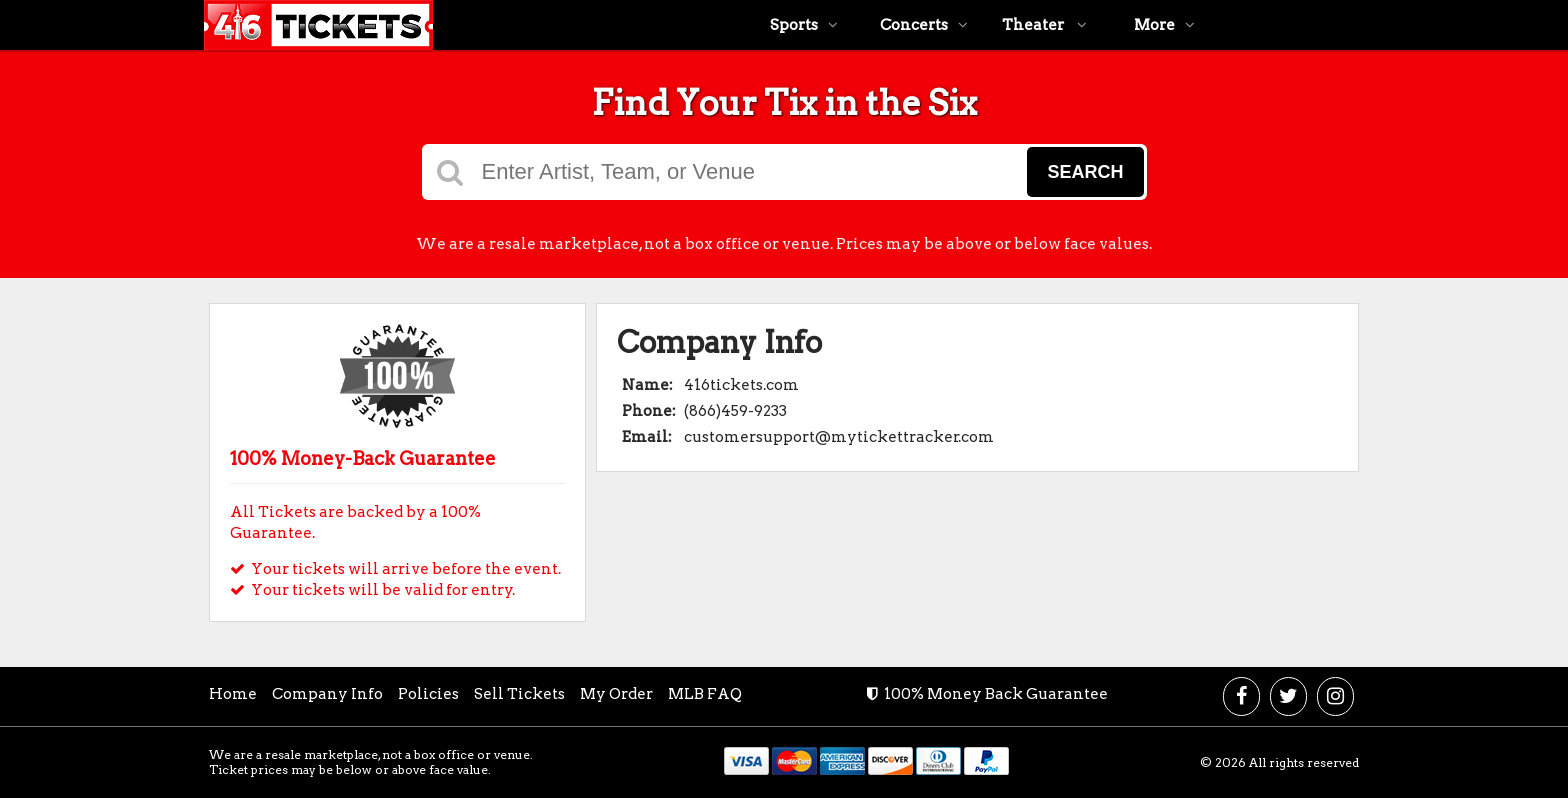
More (1164, 25)
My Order (616, 694)
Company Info (327, 694)
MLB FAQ (705, 694)
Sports (804, 25)
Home (233, 694)
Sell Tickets (519, 694)
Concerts (924, 25)
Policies (428, 694)
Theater (1044, 25)
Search (1085, 172)
